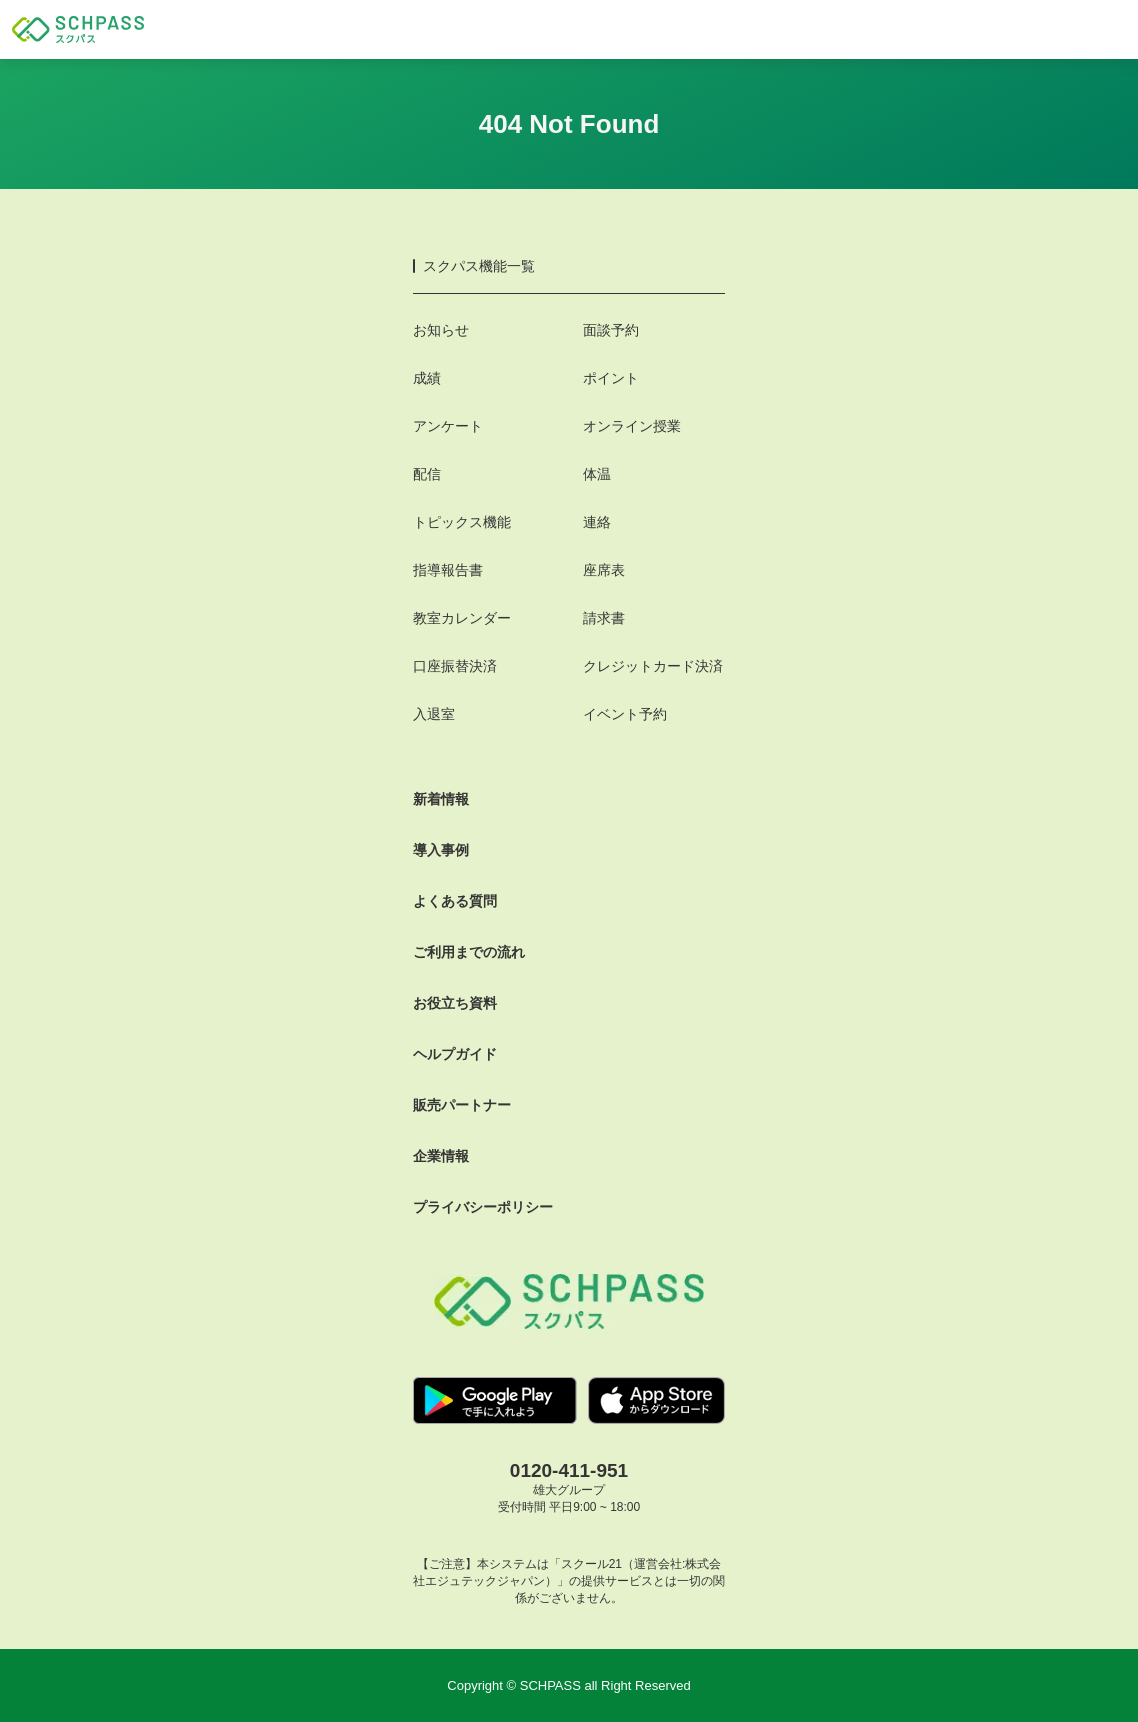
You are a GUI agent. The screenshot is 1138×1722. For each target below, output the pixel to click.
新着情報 (441, 799)
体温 (597, 474)
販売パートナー (462, 1105)
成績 (427, 378)
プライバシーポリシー (483, 1207)
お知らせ (441, 330)
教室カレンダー (462, 618)
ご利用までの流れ (469, 952)
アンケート (448, 426)
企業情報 (441, 1156)
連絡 (597, 522)
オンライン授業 (632, 426)
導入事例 (441, 850)
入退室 (434, 714)
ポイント (611, 378)
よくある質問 (455, 901)
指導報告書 (448, 570)
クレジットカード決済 (653, 666)
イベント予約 (625, 714)
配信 (427, 474)
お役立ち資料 (455, 1003)
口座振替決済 (455, 666)
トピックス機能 (462, 522)
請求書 (604, 618)
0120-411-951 (569, 1470)
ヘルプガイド (455, 1054)
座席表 (604, 570)
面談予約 (611, 330)
